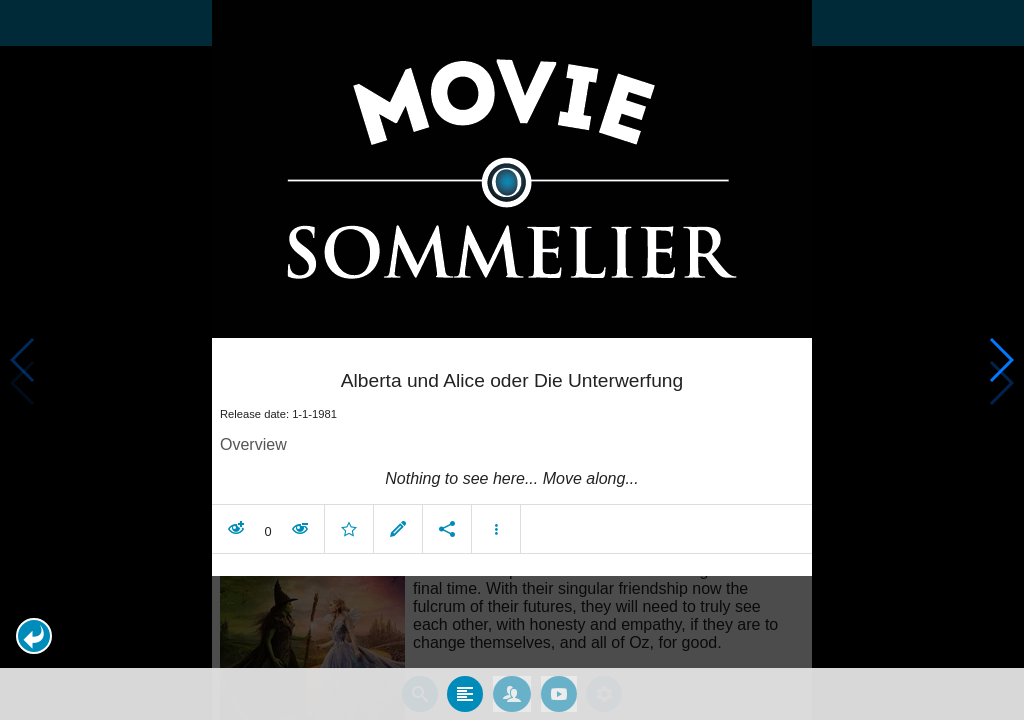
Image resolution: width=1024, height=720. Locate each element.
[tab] (465, 694)
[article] (512, 450)
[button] (34, 636)
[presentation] (512, 169)
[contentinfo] (512, 479)
